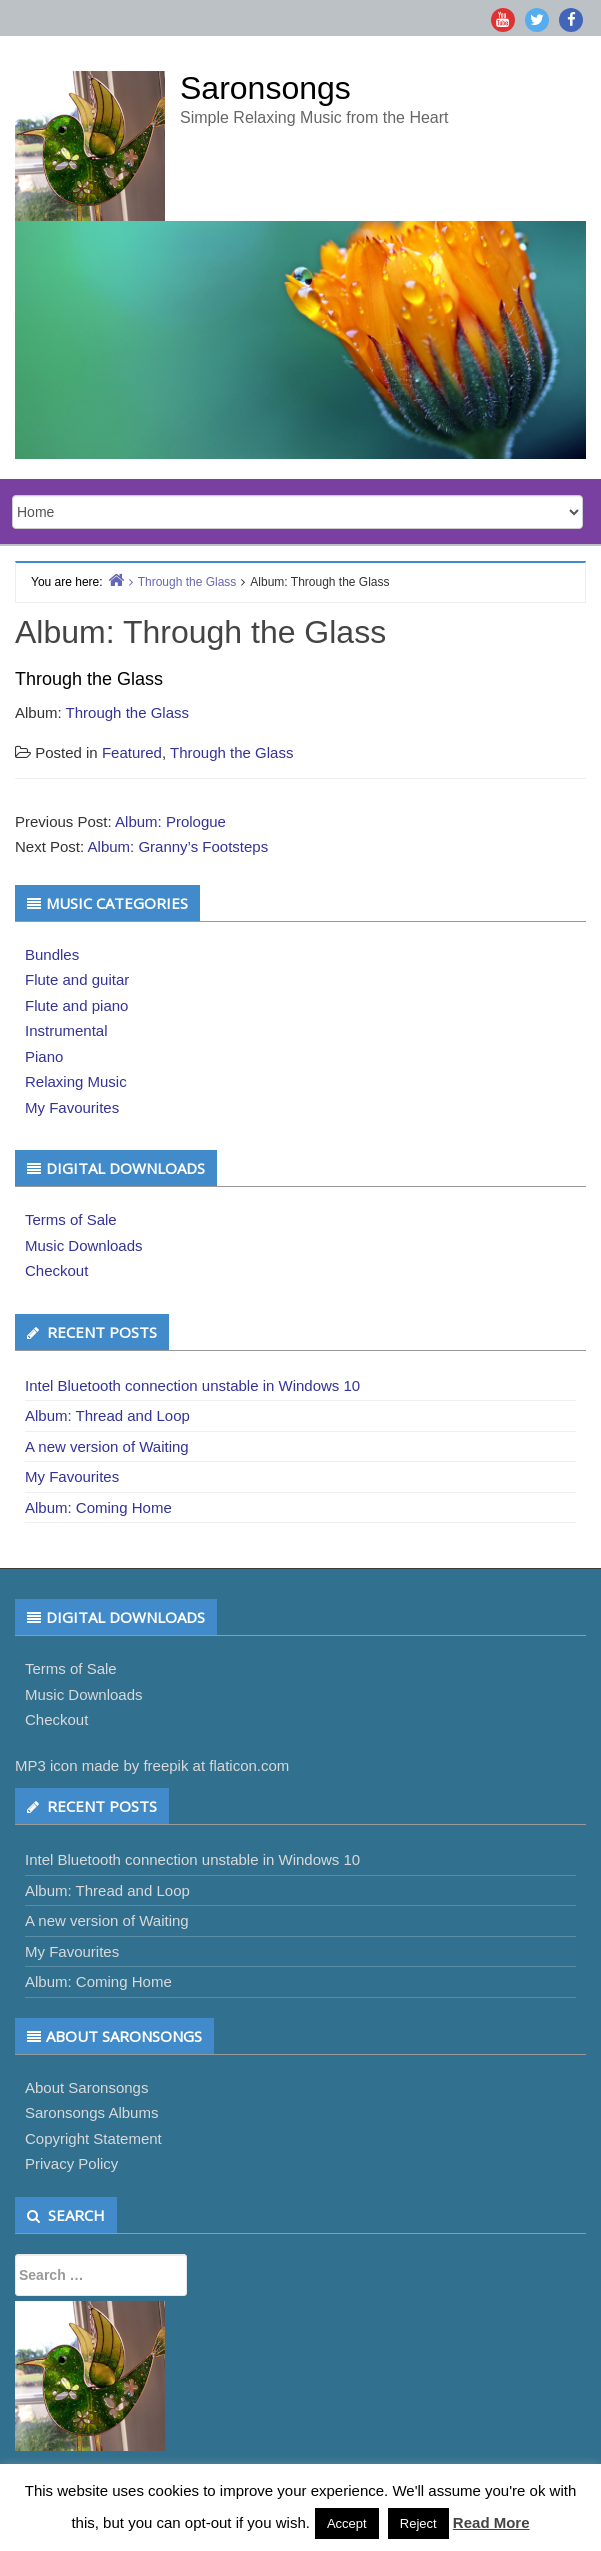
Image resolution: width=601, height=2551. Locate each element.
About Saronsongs (86, 2087)
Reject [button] (418, 2523)
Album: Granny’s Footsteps (178, 846)
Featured (132, 752)
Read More (491, 2522)
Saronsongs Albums (91, 2112)
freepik (165, 1765)
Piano (44, 1056)
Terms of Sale (71, 1219)
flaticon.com (249, 1765)
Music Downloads (84, 1245)
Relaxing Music (76, 1081)
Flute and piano (76, 1005)
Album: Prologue (170, 821)
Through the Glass (127, 712)
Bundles (52, 954)
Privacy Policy (71, 2163)
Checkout (56, 1270)
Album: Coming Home (98, 1507)
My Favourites (72, 1107)
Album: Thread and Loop (107, 1415)
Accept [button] (347, 2523)
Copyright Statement (93, 2138)
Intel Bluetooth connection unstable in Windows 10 (192, 1385)
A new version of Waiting (107, 1446)
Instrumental (66, 1030)
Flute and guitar (77, 979)
